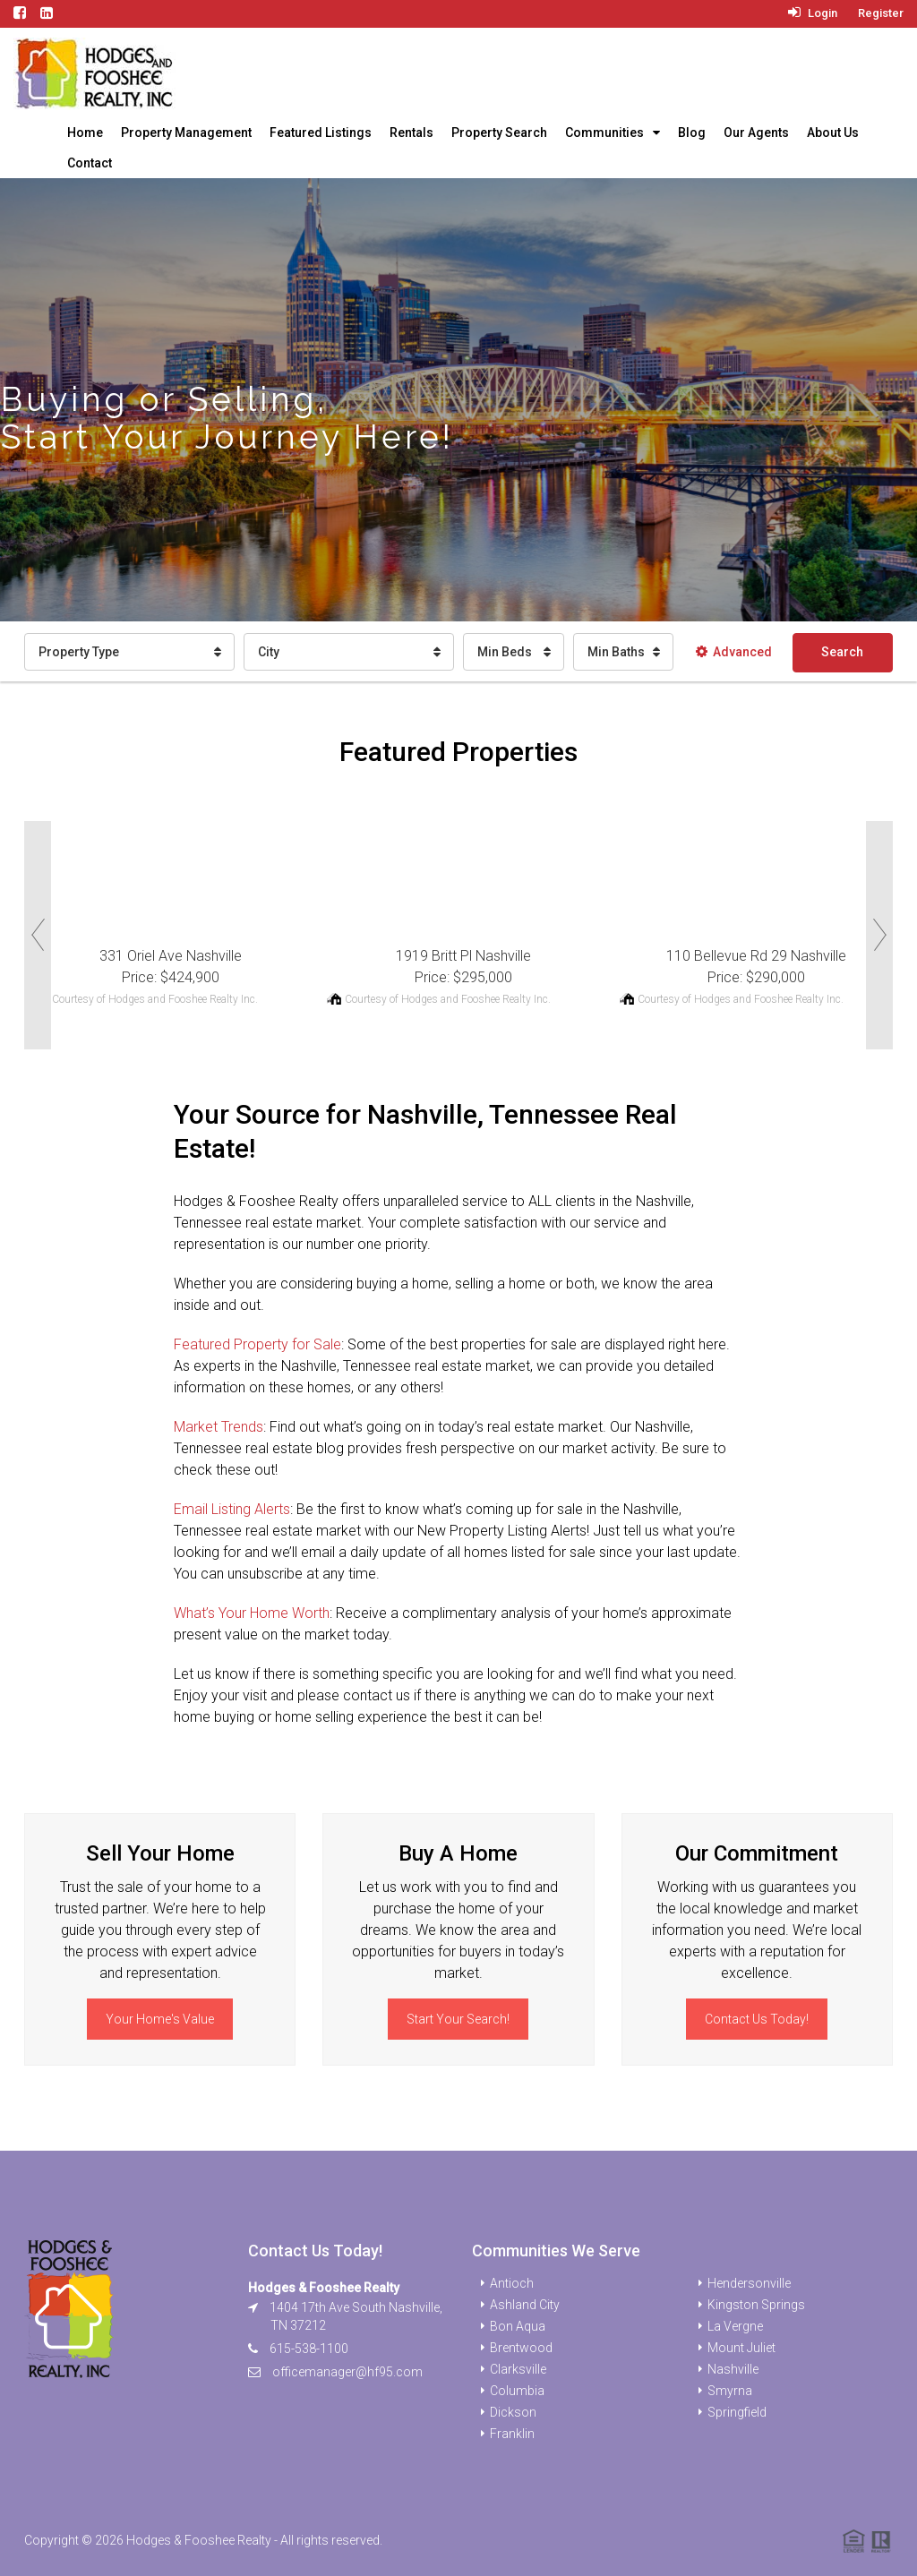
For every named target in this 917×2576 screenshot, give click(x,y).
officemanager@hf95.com (347, 2372)
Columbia (517, 2390)
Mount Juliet (741, 2348)
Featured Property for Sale (257, 1344)
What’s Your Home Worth (252, 1613)
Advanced (734, 652)
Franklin (512, 2433)
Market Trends (218, 1426)
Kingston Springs (756, 2305)
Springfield (737, 2412)
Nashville (732, 2369)
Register (881, 13)
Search (842, 652)
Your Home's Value (160, 2019)
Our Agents (756, 132)
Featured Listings (321, 132)
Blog (692, 132)
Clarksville (518, 2369)
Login (812, 13)
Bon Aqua (517, 2326)
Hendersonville (749, 2283)
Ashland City (525, 2305)
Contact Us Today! (757, 2019)
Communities (604, 132)
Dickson (513, 2412)
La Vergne (735, 2326)
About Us (833, 132)
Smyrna (729, 2390)
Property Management (186, 132)
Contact (89, 163)
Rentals (411, 132)
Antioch (512, 2283)
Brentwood (521, 2348)
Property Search (499, 132)
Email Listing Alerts (232, 1509)
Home (85, 132)
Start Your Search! (458, 2019)
